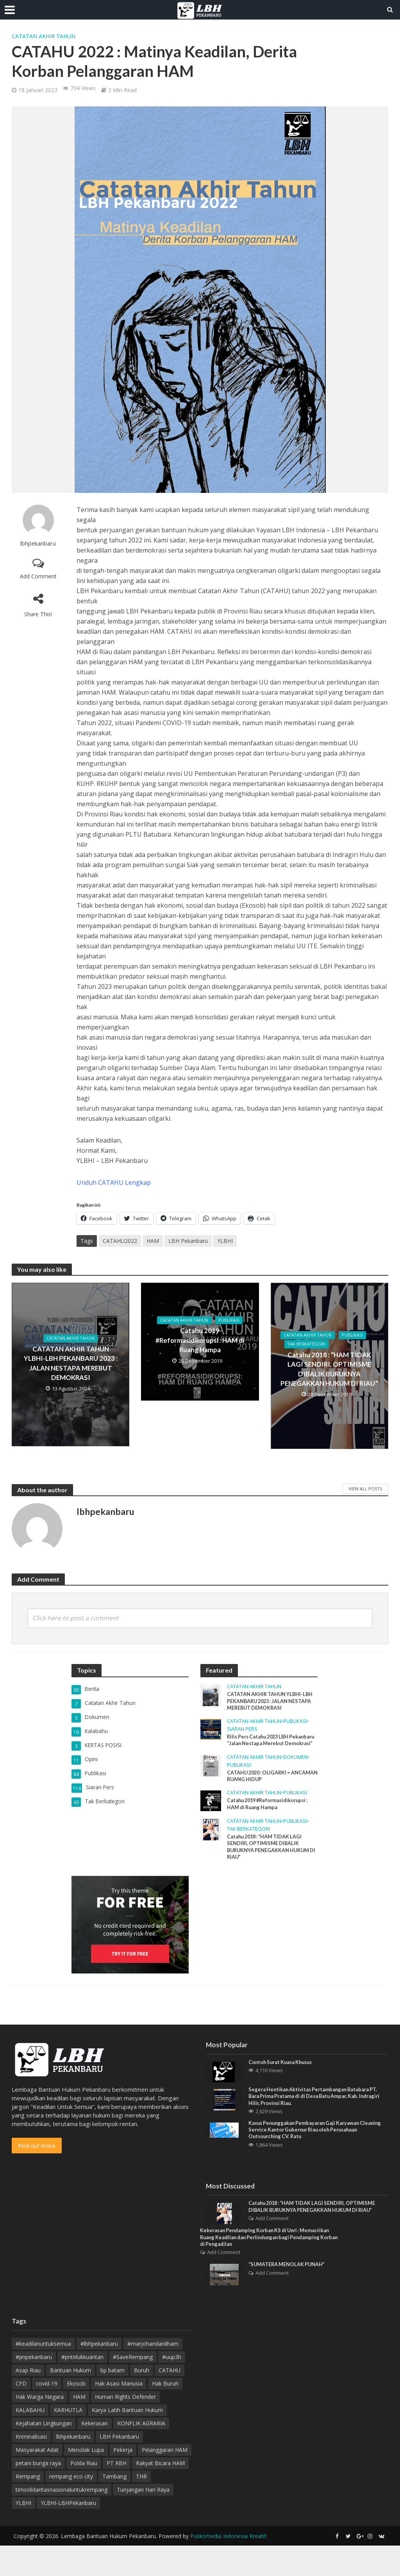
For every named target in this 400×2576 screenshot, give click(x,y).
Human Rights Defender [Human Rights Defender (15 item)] (125, 2427)
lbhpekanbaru (38, 543)
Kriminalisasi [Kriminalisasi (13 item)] (31, 2467)
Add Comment (38, 576)
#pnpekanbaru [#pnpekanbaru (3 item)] (34, 2387)
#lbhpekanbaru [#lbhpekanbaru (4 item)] (99, 2374)
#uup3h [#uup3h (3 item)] (171, 2387)
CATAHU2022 (120, 1240)
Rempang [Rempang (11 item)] (28, 2506)
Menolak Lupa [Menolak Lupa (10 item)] (86, 2480)
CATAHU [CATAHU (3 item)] (169, 2400)
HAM (152, 1240)
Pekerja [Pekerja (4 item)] (122, 2480)
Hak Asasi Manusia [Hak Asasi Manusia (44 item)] (119, 2414)
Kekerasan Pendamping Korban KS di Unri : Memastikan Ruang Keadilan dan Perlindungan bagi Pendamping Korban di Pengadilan (266, 2267)
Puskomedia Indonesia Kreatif (228, 2566)
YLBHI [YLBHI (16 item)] (23, 2533)
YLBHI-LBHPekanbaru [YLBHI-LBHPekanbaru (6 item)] (68, 2533)
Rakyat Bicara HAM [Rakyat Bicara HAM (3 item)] (160, 2493)
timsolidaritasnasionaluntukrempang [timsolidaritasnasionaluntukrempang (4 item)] (61, 2520)
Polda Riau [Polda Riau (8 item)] (83, 2493)
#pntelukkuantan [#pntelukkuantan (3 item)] (82, 2387)
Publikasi (232, 1320)
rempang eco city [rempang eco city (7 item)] (71, 2506)
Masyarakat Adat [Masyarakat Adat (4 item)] (37, 2480)
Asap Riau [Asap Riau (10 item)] (28, 2400)
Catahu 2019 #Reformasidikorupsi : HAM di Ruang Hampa (199, 1340)
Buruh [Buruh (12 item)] (141, 2400)
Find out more (36, 2161)
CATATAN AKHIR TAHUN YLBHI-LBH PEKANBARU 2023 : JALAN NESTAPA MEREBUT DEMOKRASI (70, 1363)
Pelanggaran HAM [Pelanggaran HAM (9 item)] (165, 2480)
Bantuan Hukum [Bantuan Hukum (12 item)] (70, 2400)
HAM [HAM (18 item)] (79, 2427)
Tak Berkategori (308, 1345)
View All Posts (365, 1489)
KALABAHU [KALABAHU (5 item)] (30, 2440)
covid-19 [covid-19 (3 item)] (46, 2414)
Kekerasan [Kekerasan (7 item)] (94, 2453)
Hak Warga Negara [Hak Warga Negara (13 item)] (40, 2427)
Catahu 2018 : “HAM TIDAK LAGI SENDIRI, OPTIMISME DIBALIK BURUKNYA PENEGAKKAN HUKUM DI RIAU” (329, 1370)
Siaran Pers (242, 1731)
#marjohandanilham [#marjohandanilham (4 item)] (153, 2374)
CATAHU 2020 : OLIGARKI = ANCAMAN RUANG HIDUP (262, 1788)
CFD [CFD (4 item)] (21, 2414)
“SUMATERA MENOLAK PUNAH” (290, 2295)
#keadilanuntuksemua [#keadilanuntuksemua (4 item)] (43, 2374)
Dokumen (295, 1768)
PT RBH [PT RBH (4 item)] (117, 2493)
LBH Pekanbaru (188, 1240)
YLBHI (225, 1240)
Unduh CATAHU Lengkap (114, 1182)
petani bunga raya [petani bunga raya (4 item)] (38, 2493)
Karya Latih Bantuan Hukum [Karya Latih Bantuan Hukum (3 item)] (127, 2440)
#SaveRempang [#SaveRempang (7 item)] (133, 2387)
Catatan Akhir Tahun (43, 36)
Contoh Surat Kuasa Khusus (284, 2078)
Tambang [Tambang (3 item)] (114, 2506)
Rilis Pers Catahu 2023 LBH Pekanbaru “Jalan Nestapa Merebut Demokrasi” (261, 1747)
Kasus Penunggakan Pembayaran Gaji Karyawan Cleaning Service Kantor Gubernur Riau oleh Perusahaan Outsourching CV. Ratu (310, 2149)
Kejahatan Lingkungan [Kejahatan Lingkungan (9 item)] (44, 2453)
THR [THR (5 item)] (141, 2506)
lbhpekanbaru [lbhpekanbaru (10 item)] (73, 2467)
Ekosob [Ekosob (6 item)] (76, 2414)
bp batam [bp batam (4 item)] (112, 2400)
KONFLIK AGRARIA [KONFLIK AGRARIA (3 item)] (141, 2453)
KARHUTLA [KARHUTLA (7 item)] (68, 2440)
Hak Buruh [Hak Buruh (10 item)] (165, 2414)
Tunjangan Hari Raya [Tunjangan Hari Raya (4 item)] (143, 2520)
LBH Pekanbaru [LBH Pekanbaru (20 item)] (119, 2467)
